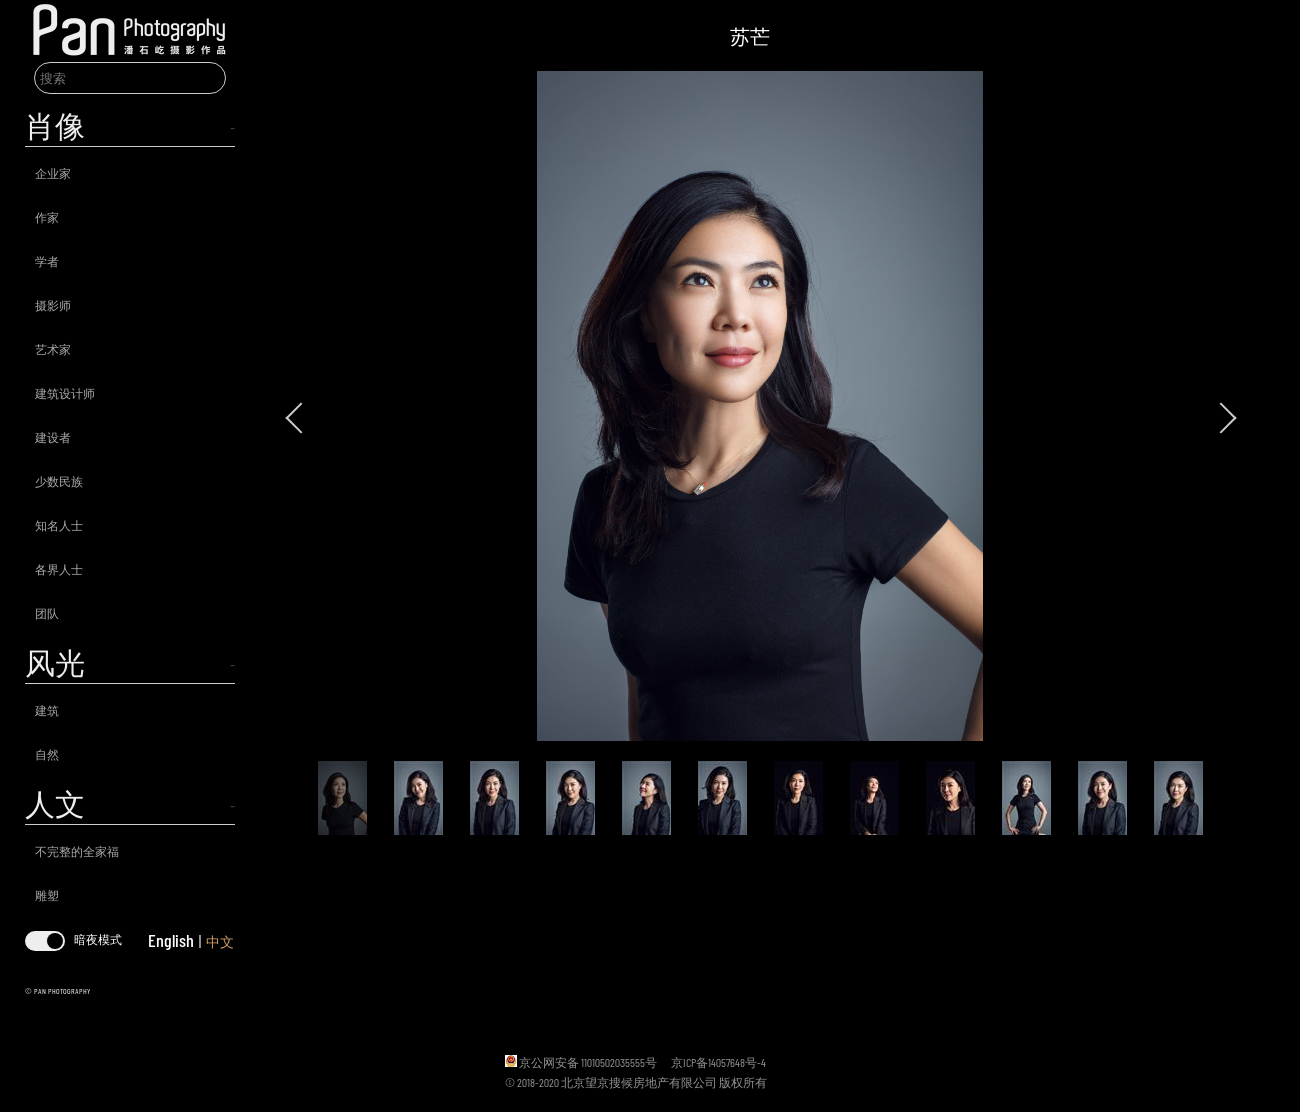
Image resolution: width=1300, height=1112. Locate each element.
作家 (47, 217)
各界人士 (59, 569)
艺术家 (53, 349)
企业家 (53, 173)
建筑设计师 (65, 393)
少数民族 (59, 481)
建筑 (47, 710)
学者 (47, 261)
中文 (220, 941)
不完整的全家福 (77, 851)
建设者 (53, 437)
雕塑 (47, 895)
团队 (47, 613)
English (171, 940)
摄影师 (53, 305)
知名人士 (59, 525)
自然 (47, 754)
